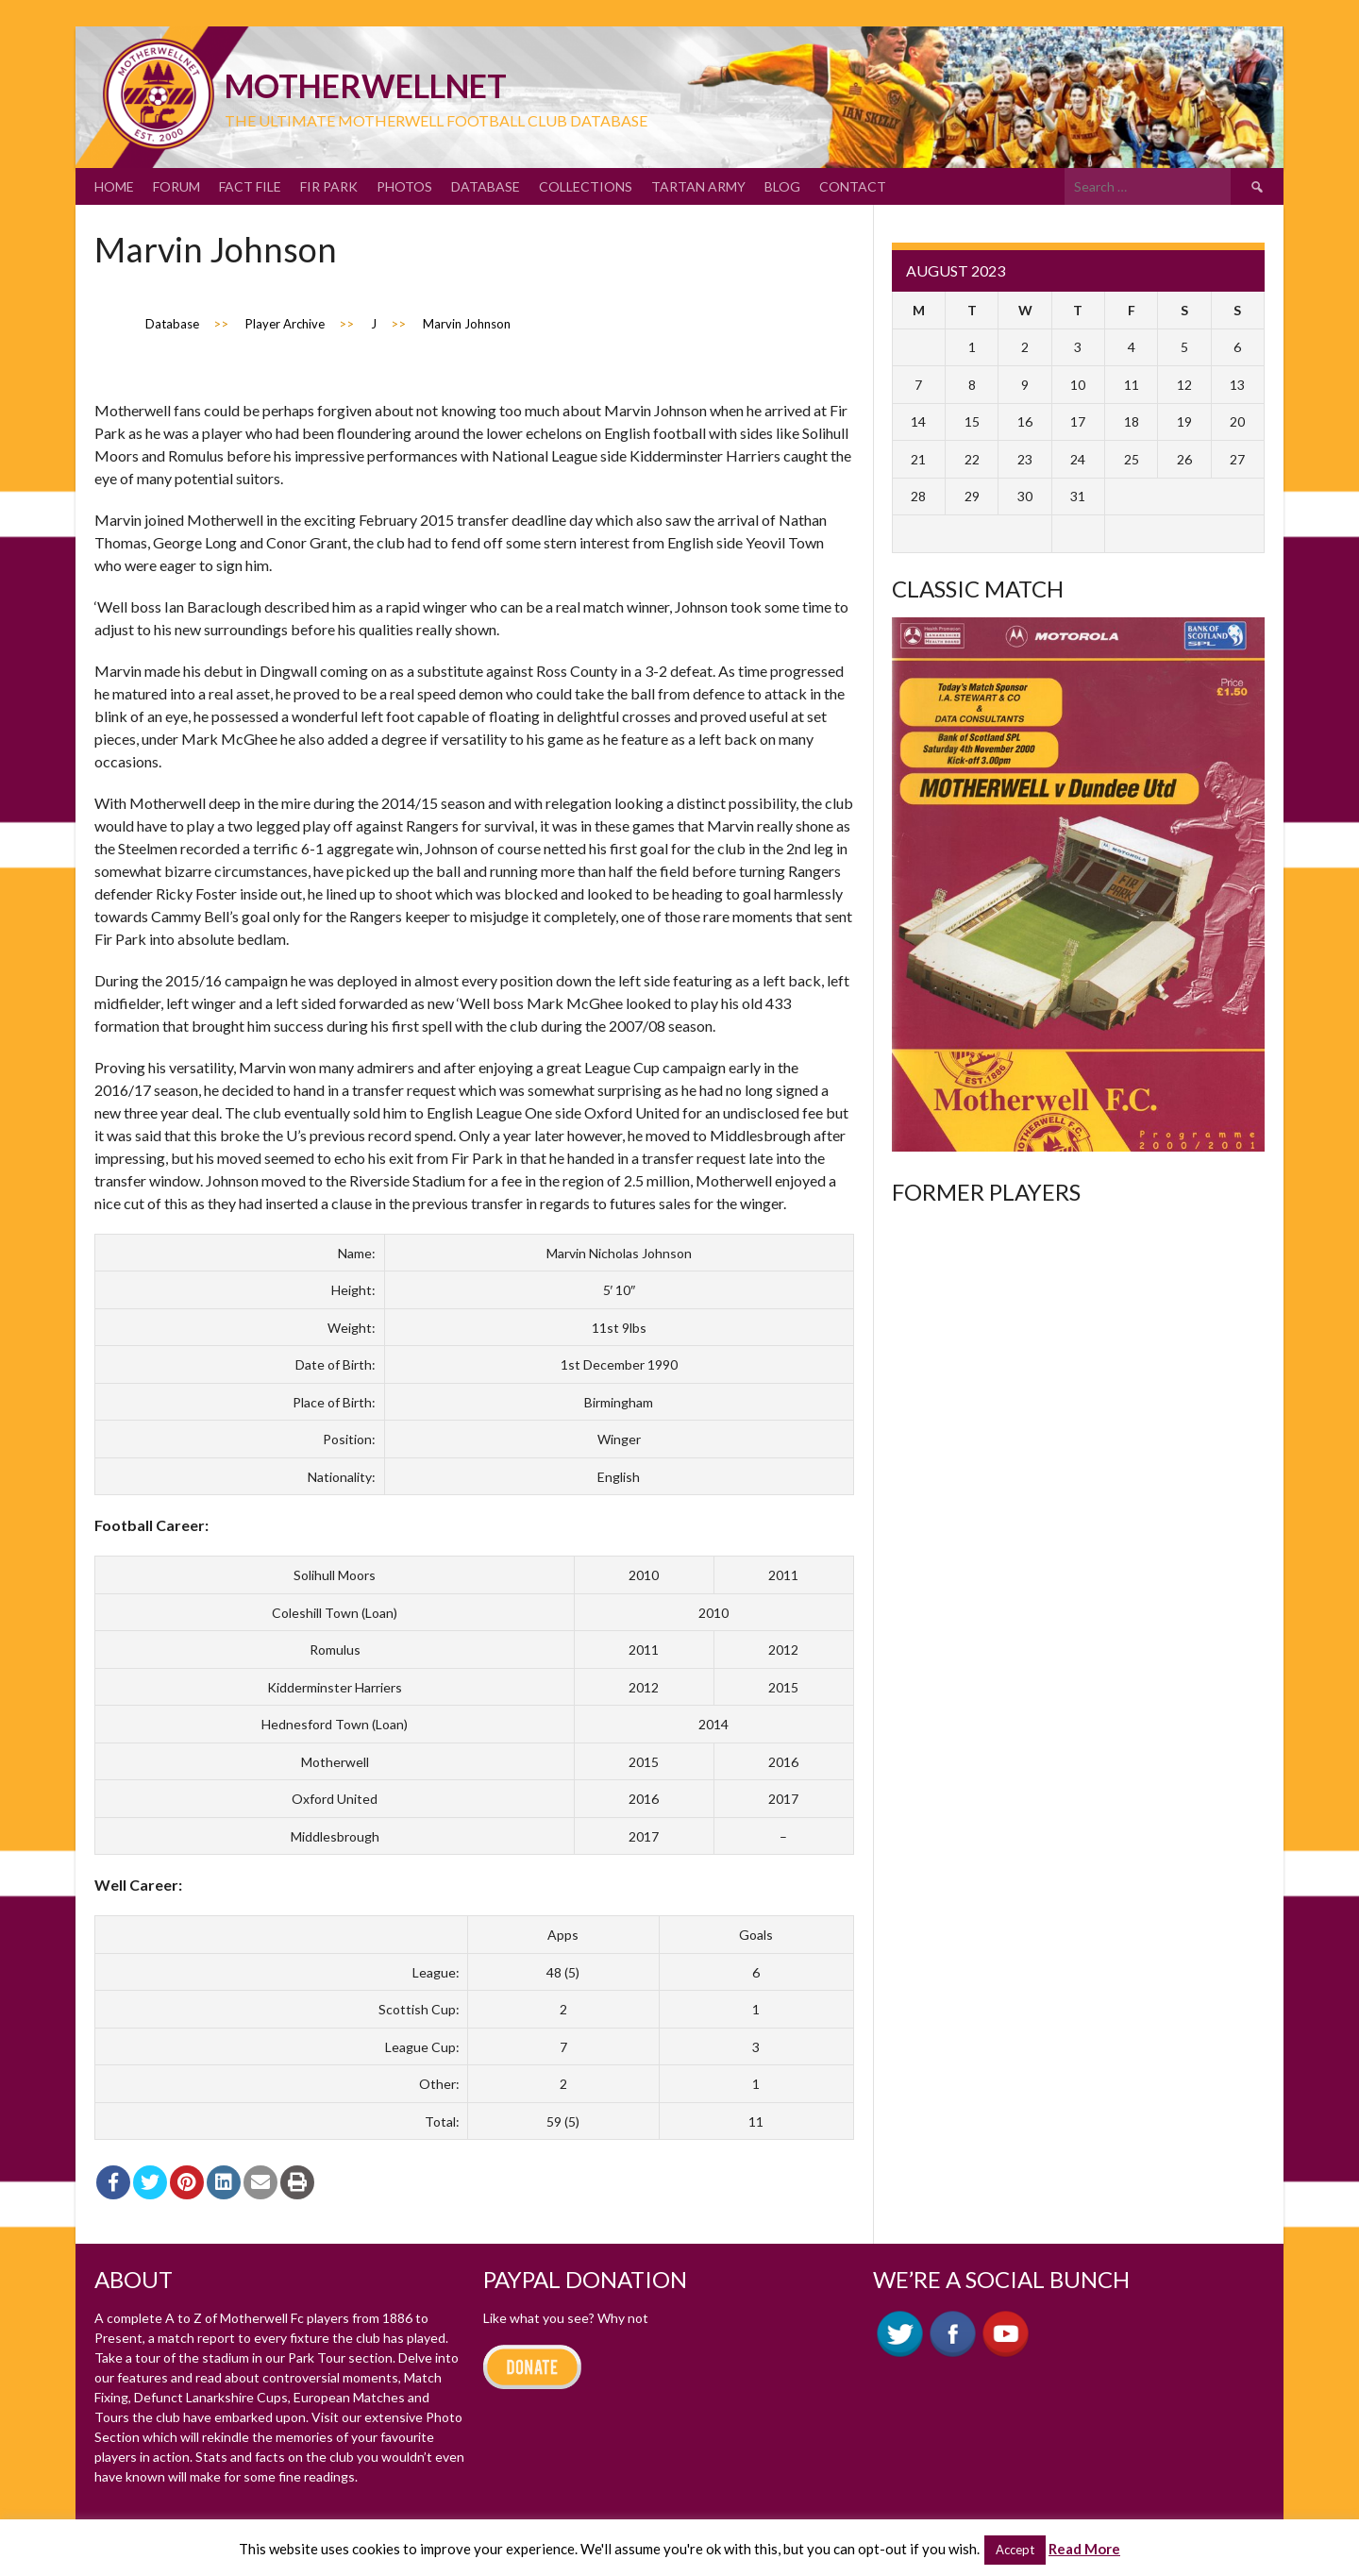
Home (114, 186)
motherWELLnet (366, 85)
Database (485, 186)
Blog (782, 186)
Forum (176, 186)
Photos (404, 186)
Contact (852, 186)
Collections (585, 186)
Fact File (250, 186)
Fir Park (329, 186)
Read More (1084, 2548)
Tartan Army (698, 186)
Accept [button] (1015, 2549)
